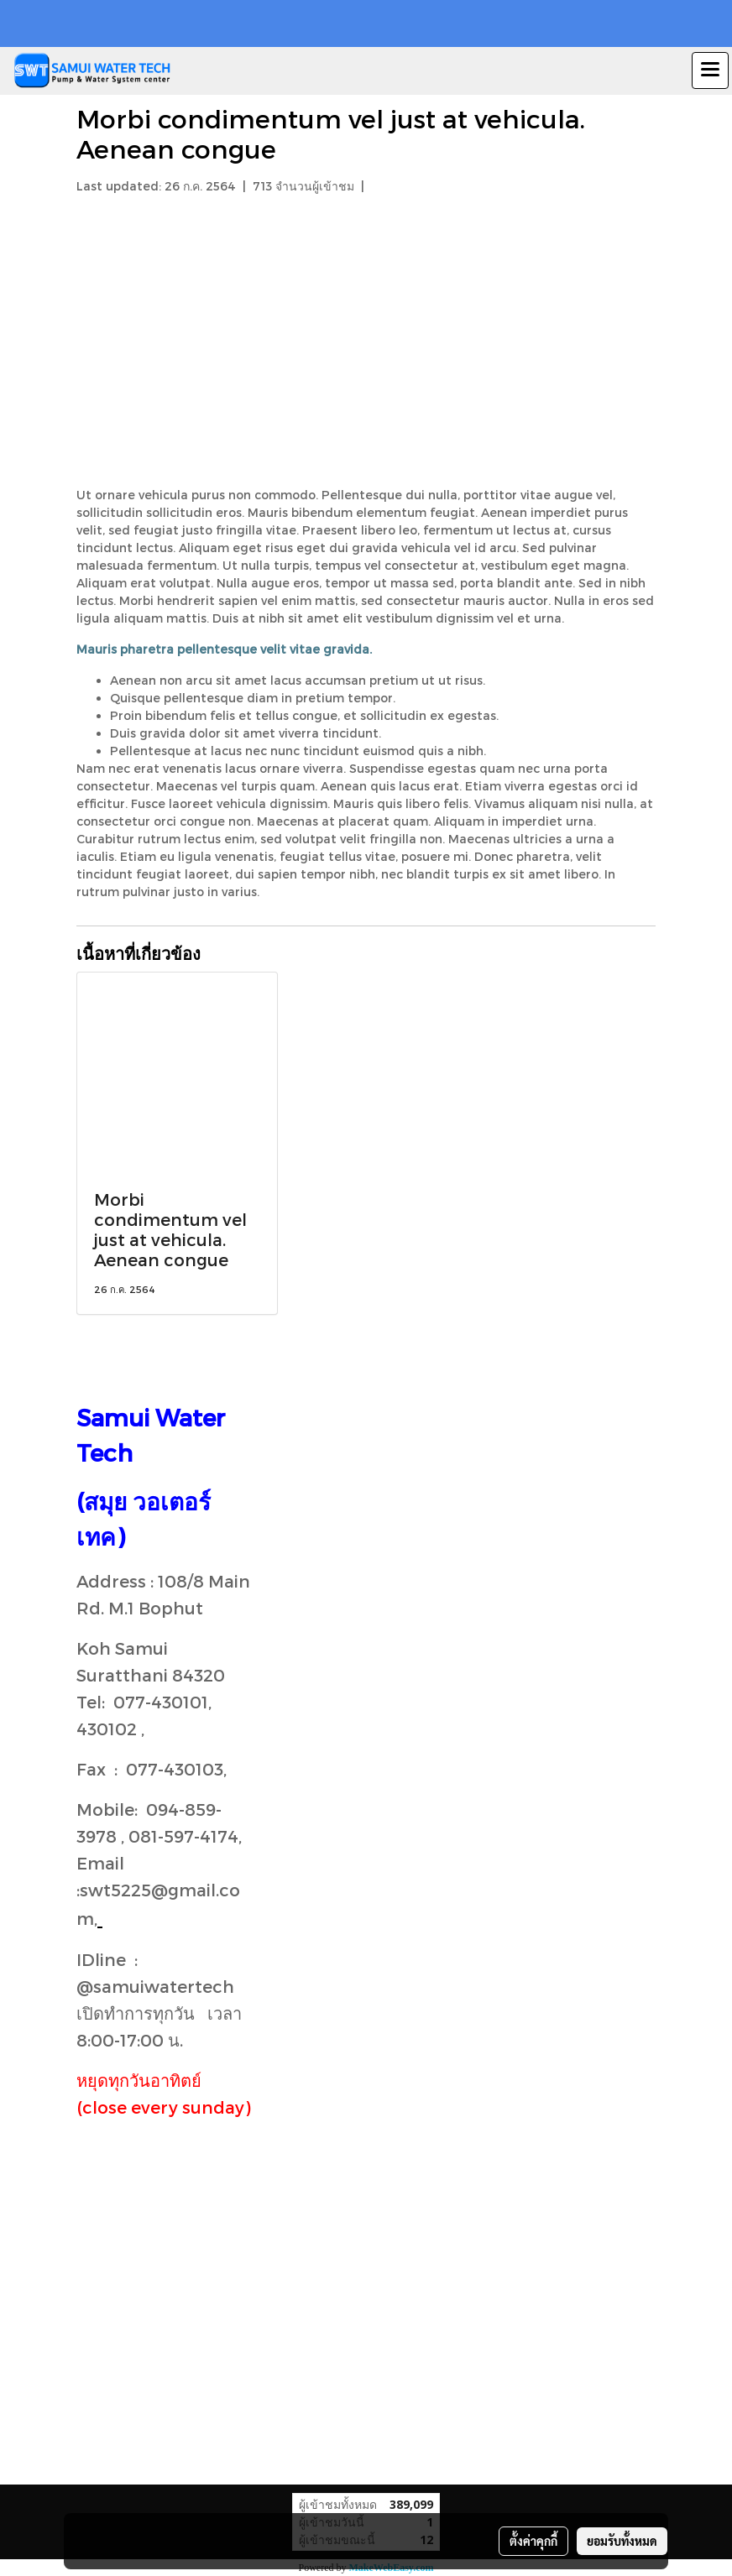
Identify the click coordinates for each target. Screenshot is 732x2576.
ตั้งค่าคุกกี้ (533, 2540)
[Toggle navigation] (710, 70)
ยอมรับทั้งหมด (622, 2540)
